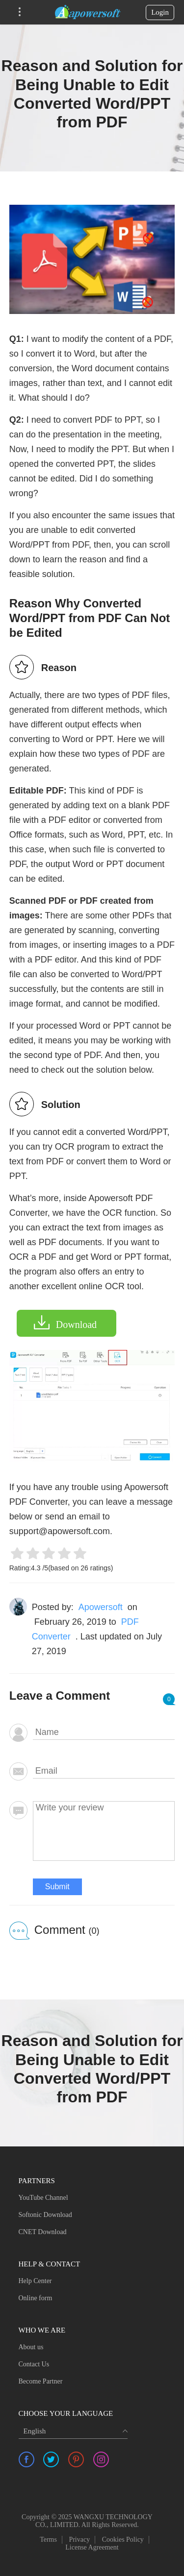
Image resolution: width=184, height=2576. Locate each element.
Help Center (35, 2281)
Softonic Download (45, 2214)
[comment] (104, 1831)
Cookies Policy (123, 2539)
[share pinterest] (76, 2459)
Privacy (79, 2539)
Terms (48, 2539)
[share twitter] (51, 2459)
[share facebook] (26, 2459)
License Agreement (91, 2547)
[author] (104, 1732)
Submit (57, 1886)
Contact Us (34, 2364)
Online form (36, 2298)
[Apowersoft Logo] (88, 12)
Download (76, 1324)
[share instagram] (101, 2459)
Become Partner (41, 2381)
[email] (104, 1771)
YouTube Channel (43, 2197)
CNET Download (43, 2232)
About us (31, 2347)
